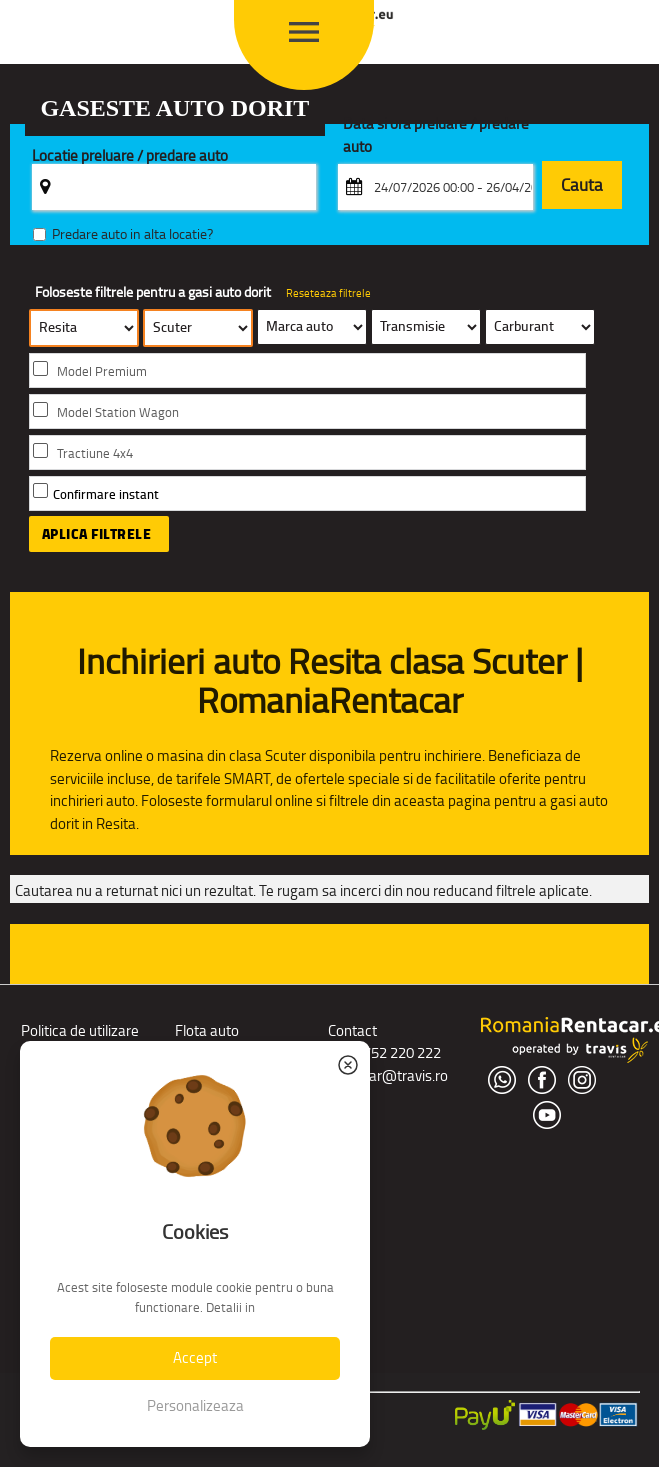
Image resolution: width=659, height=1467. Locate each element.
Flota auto (207, 1030)
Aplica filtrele (97, 534)
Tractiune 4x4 (95, 453)
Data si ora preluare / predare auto (436, 136)
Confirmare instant (106, 494)
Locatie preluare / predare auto (130, 156)
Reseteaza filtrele (328, 293)
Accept (195, 1357)
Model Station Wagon (118, 412)
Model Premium (102, 371)
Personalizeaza (195, 1405)
